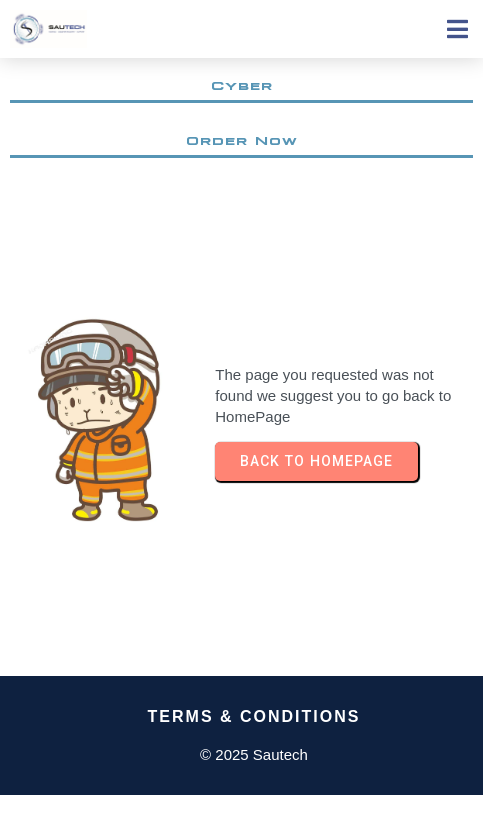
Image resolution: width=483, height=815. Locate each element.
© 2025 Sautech (254, 754)
